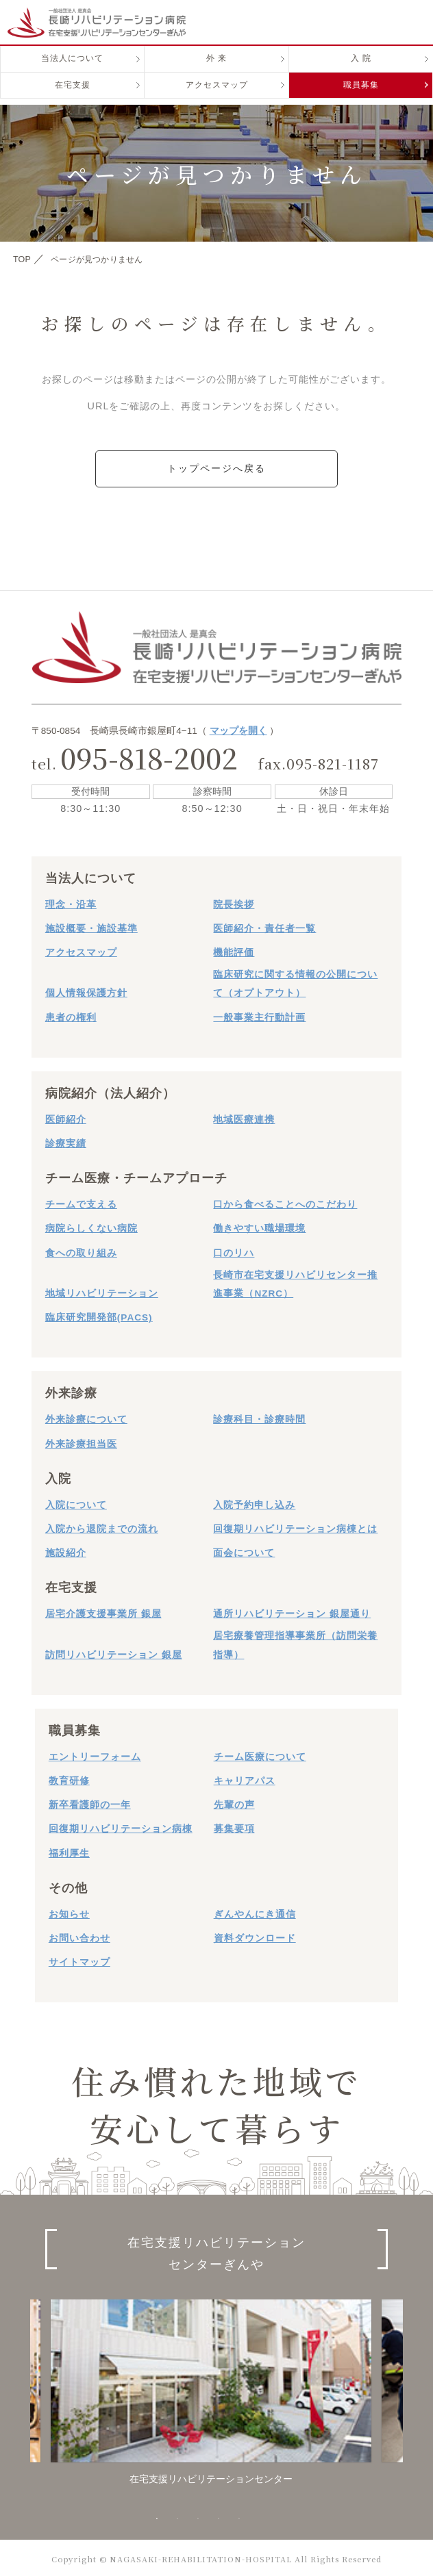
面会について (244, 1551)
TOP (24, 258)
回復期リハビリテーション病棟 (121, 1827)
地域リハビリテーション (101, 1291)
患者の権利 (71, 1015)
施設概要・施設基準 (91, 926)
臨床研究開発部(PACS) (99, 1315)
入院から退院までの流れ (101, 1527)
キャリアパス (244, 1779)
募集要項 (234, 1827)
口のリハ (233, 1250)
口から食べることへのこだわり (285, 1202)
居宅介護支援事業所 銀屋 (103, 1612)
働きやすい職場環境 (259, 1226)
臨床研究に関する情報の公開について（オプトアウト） (295, 981)
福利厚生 (69, 1851)
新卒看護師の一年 (90, 1803)
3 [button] (198, 2517)
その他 (68, 1886)
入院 (58, 1476)
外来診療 (71, 1391)
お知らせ (69, 1912)
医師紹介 (65, 1117)
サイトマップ (79, 1960)
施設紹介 (65, 1551)
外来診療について (86, 1417)
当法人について (72, 69)
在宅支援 (72, 97)
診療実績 (65, 1141)
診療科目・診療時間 (259, 1417)
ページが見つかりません (112, 258)
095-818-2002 (149, 755)
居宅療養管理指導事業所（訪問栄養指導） (295, 1643)
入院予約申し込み (254, 1503)
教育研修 (69, 1779)
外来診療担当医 (81, 1441)
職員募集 (361, 97)
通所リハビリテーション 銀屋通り (292, 1612)
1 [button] (157, 2517)
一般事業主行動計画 (259, 1015)
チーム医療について (260, 1755)
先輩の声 (234, 1803)
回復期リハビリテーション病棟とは (295, 1527)
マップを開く (238, 729)
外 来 (217, 69)
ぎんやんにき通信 (255, 1912)
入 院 (360, 69)
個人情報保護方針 (86, 991)
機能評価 (233, 950)
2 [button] (177, 2517)
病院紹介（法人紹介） (110, 1091)
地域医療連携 (244, 1117)
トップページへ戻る (216, 467)
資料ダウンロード (255, 1936)
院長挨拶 (233, 902)
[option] (211, 2390)
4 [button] (218, 2517)
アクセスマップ (216, 97)
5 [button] (239, 2517)
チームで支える (81, 1202)
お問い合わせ (79, 1936)
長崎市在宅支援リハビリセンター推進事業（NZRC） (295, 1282)
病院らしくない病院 (91, 1226)
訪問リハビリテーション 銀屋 (113, 1652)
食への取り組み (81, 1250)
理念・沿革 (71, 902)
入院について (76, 1503)
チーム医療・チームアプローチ (136, 1176)
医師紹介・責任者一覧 (264, 926)
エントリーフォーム (95, 1755)
